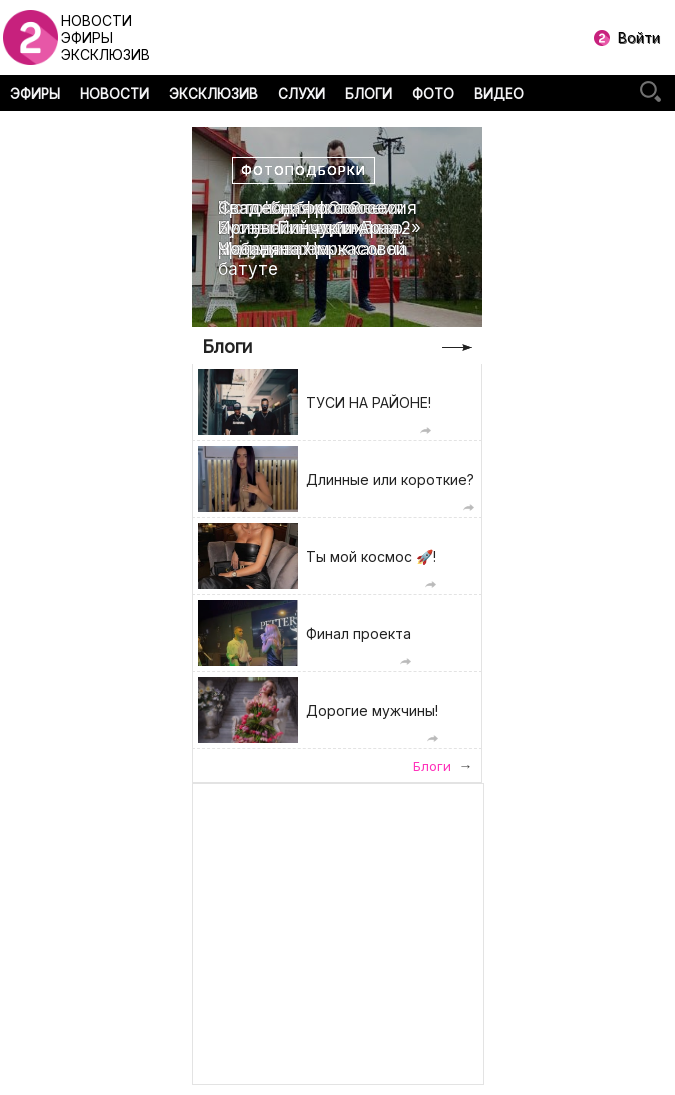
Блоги (227, 346)
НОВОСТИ (114, 94)
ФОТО (433, 94)
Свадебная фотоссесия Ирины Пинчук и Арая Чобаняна (317, 228)
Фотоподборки (303, 170)
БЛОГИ (368, 94)
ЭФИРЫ (35, 94)
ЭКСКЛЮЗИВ (213, 94)
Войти (639, 37)
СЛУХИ (301, 94)
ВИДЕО (499, 94)
